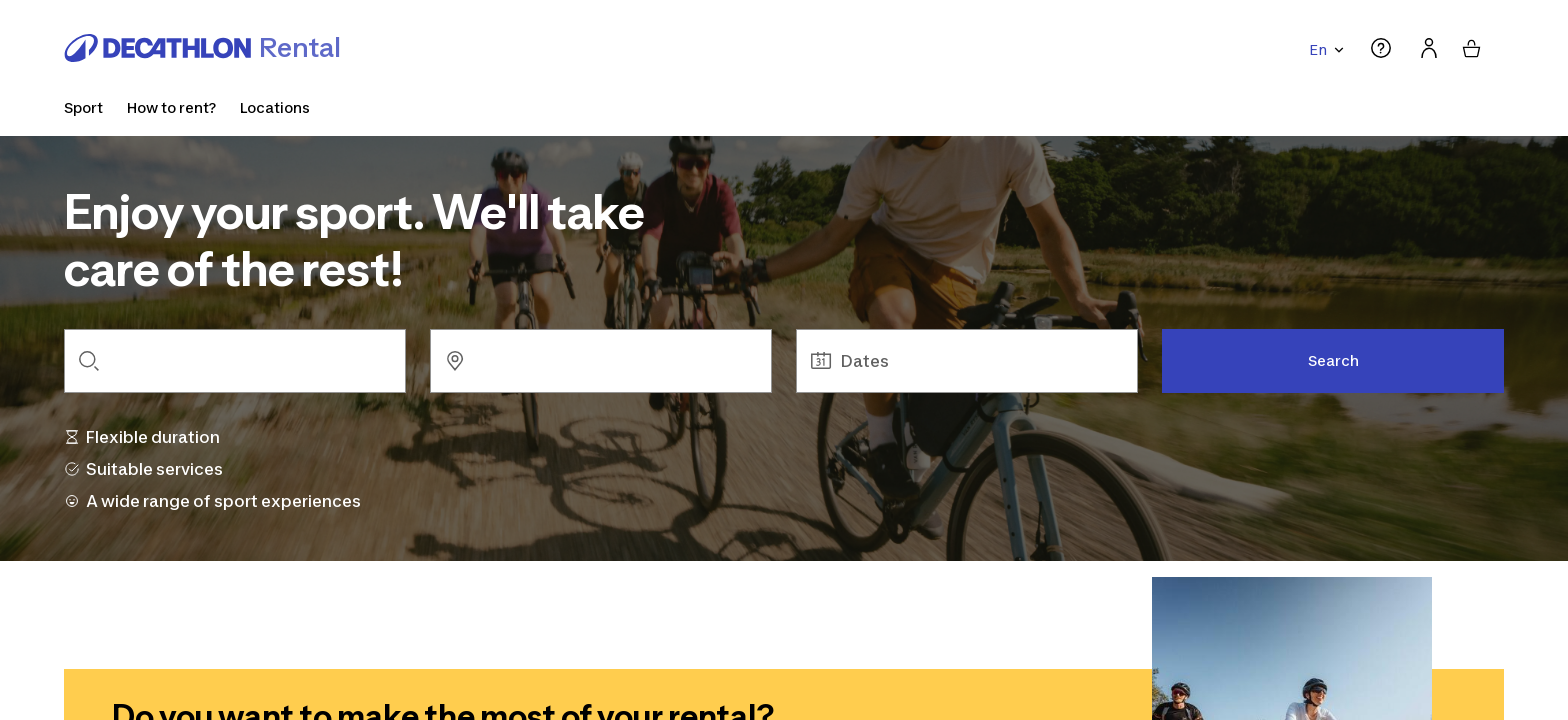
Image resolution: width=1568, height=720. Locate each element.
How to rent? (171, 107)
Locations (275, 107)
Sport (83, 107)
